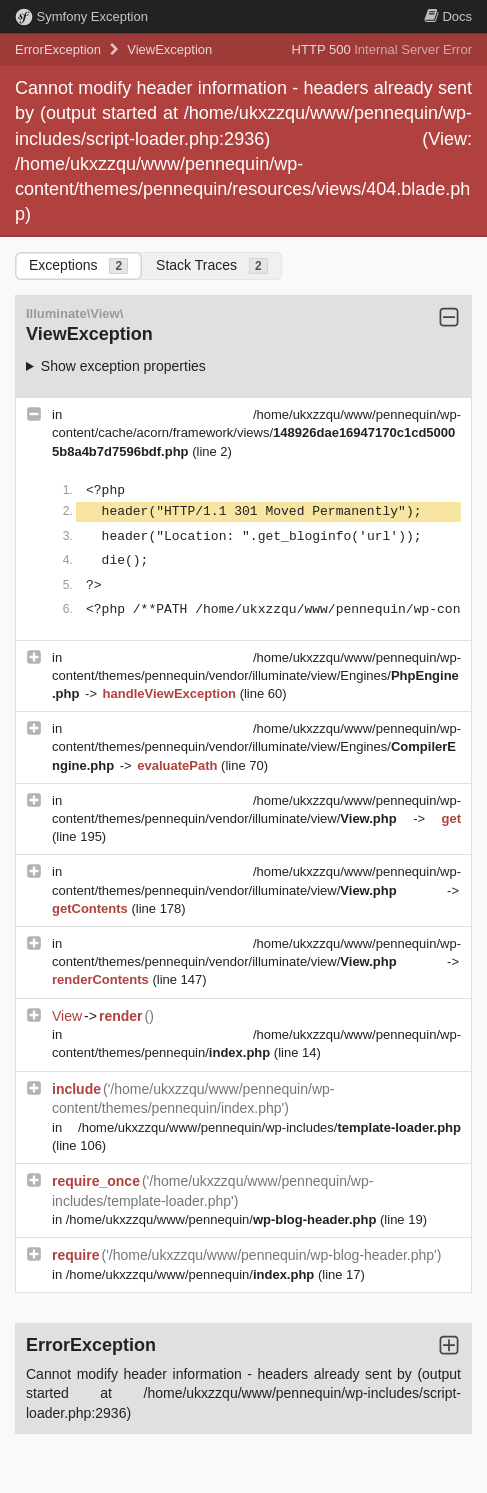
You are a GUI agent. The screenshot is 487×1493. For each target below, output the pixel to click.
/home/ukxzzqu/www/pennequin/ (223, 1219)
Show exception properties (123, 366)
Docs (448, 16)
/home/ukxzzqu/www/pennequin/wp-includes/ (269, 1127)
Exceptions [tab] (78, 265)
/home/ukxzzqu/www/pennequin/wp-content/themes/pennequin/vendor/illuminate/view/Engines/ (256, 675)
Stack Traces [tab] (212, 265)
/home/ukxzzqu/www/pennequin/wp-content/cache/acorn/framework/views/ (256, 432)
